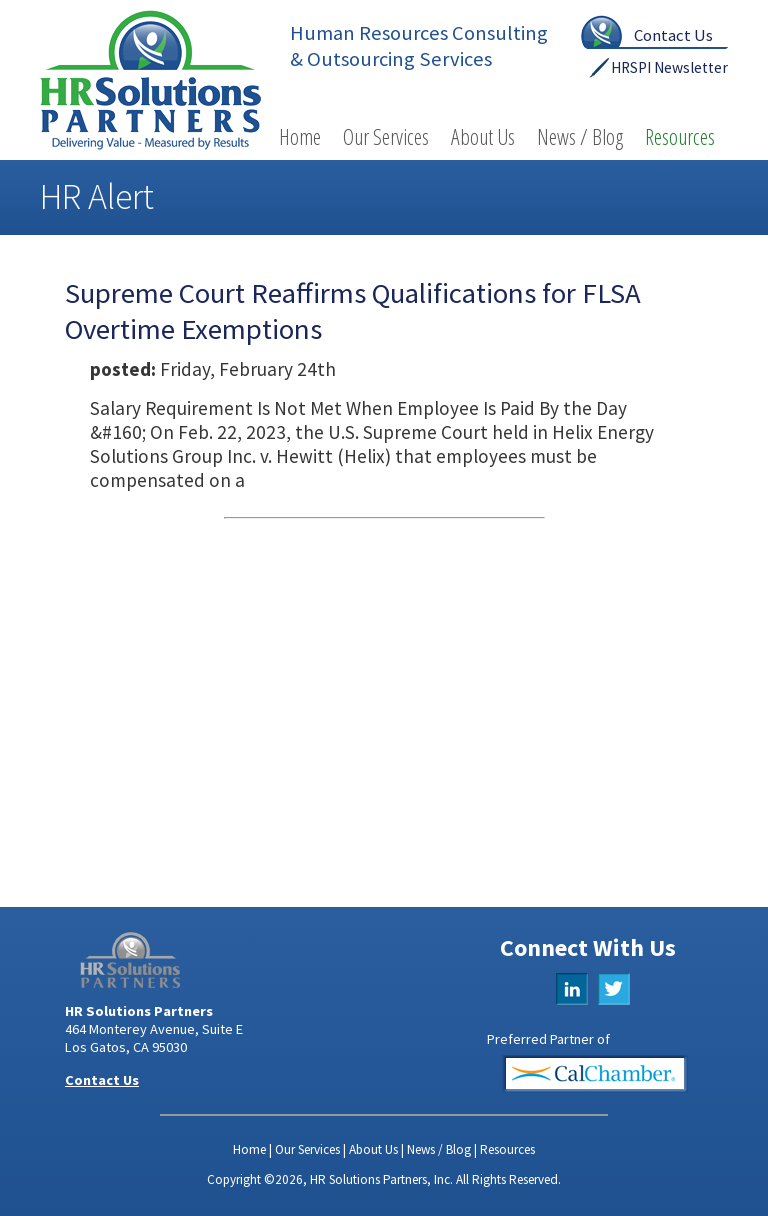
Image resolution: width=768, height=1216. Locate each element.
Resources (680, 136)
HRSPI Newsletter (669, 67)
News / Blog (580, 136)
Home (300, 136)
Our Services (386, 136)
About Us (483, 136)
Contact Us (673, 35)
